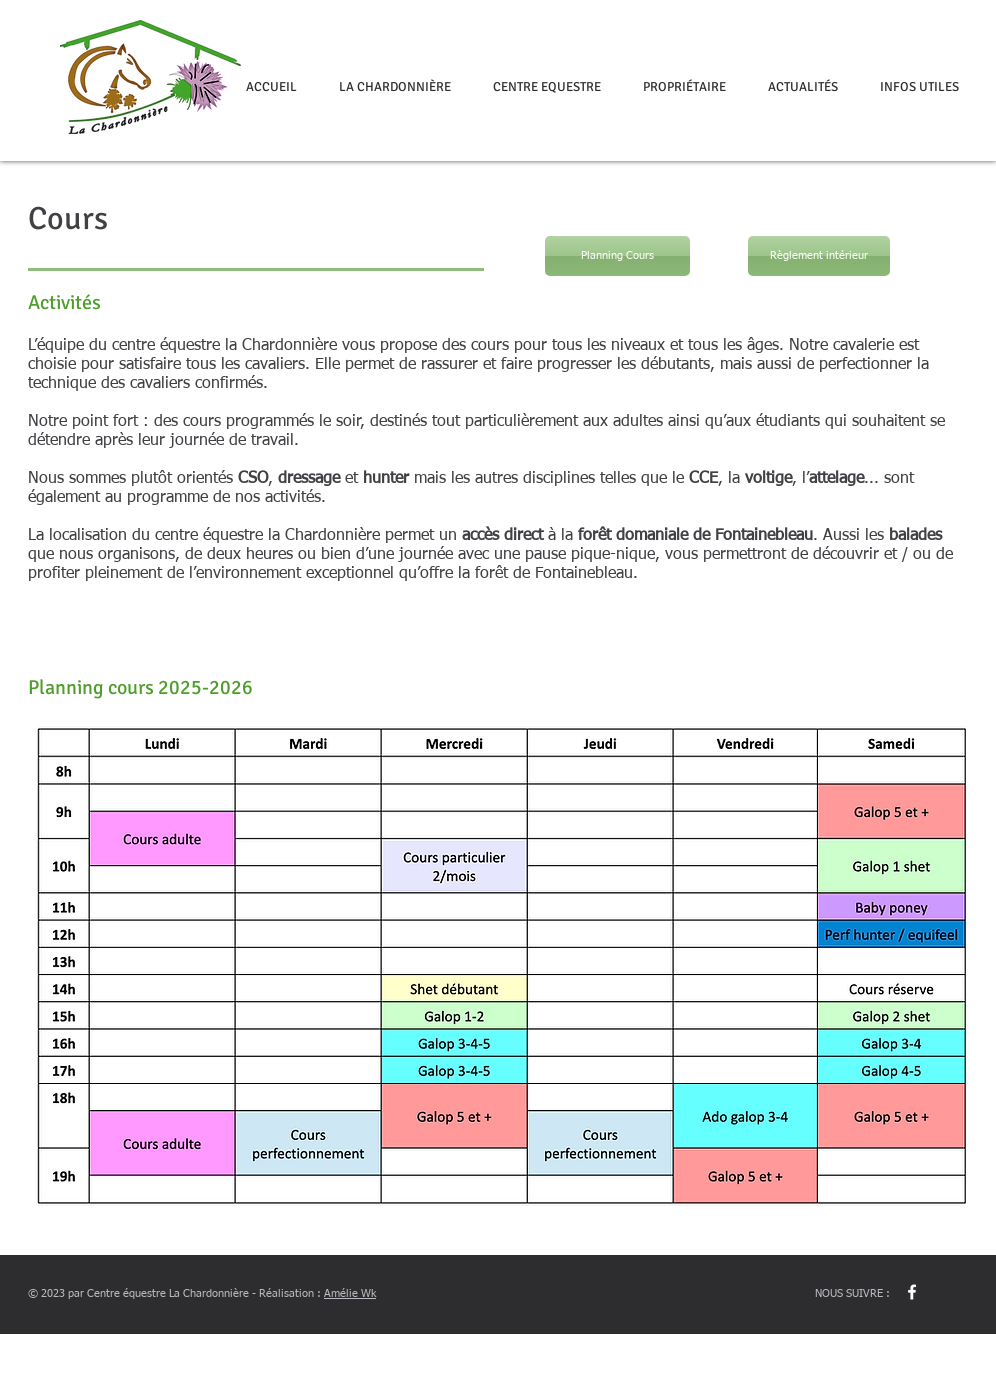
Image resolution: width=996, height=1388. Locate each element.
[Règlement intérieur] (819, 256)
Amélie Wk (350, 1293)
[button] (395, 87)
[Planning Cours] (617, 256)
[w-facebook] (912, 1292)
